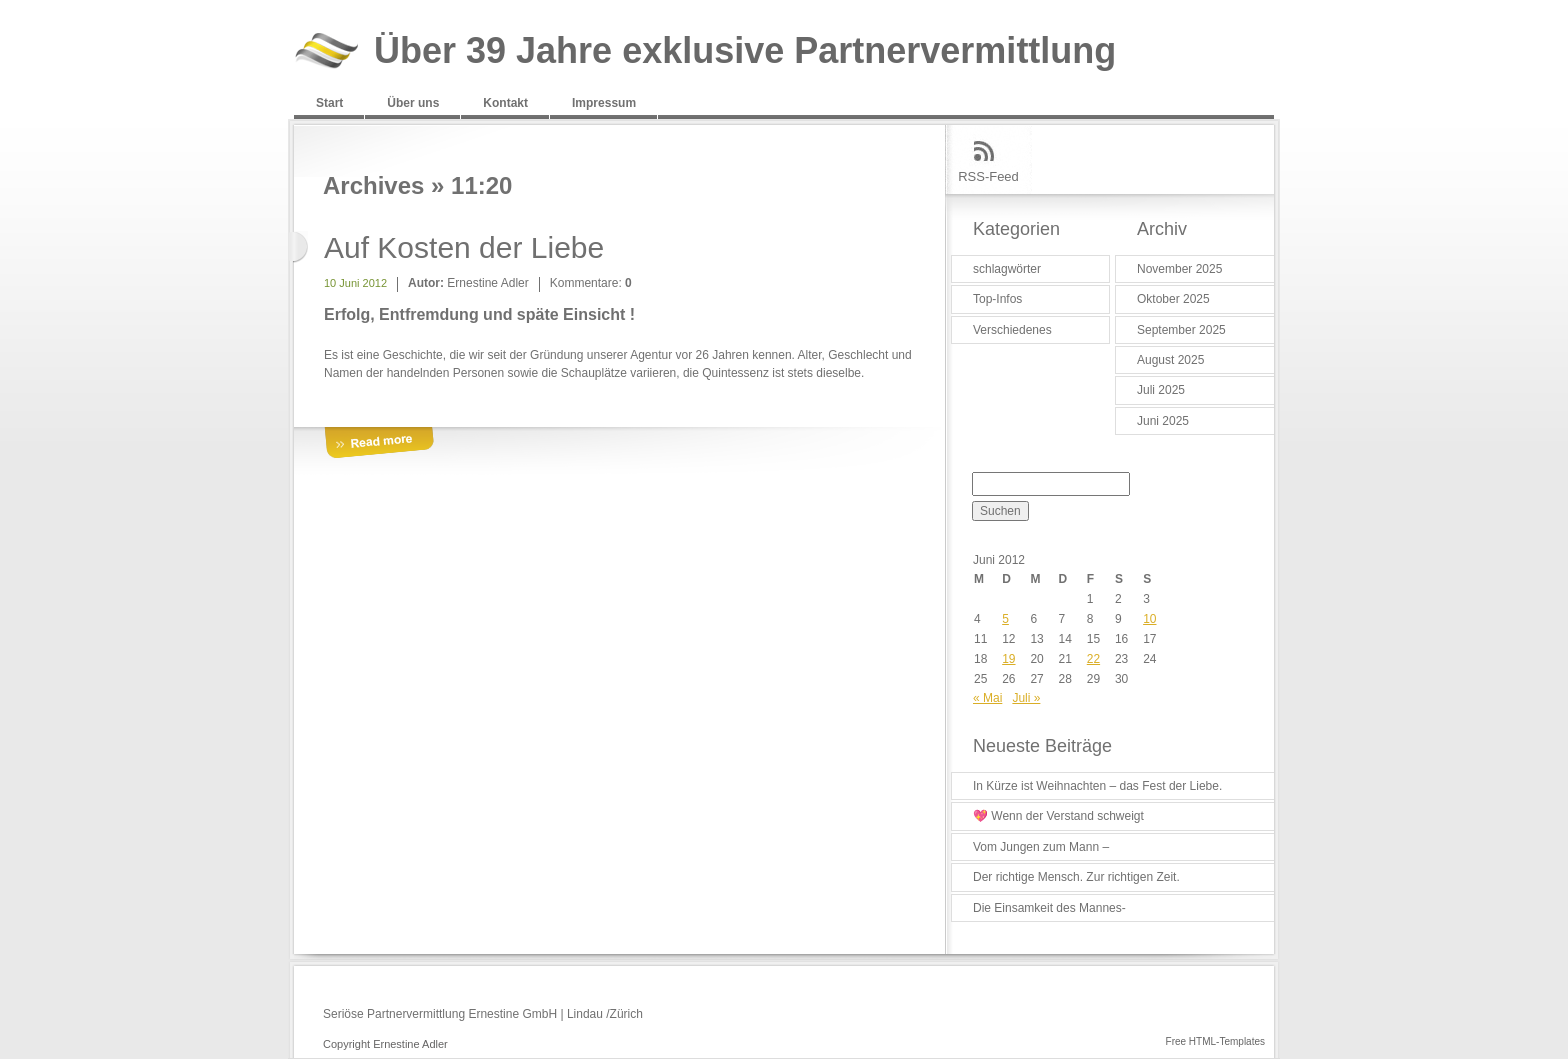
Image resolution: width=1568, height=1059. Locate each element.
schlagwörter (1007, 269)
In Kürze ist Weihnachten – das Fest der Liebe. (1097, 786)
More (379, 443)
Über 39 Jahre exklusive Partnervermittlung (745, 51)
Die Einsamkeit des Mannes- (1049, 908)
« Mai (987, 698)
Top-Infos (997, 299)
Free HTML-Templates (1215, 1041)
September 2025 (1181, 330)
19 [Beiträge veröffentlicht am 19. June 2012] (1008, 659)
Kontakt (505, 103)
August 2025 (1170, 360)
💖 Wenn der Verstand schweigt (1058, 816)
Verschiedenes (1012, 330)
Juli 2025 (1161, 390)
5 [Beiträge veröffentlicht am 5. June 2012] (1005, 619)
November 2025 (1179, 269)
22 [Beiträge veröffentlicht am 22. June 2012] (1093, 659)
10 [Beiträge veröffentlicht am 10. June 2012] (1149, 619)
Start (329, 103)
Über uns (413, 103)
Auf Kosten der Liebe (464, 247)
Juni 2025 (1163, 421)
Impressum (604, 103)
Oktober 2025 (1173, 299)
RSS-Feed (988, 176)
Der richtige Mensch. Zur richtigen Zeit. (1076, 877)
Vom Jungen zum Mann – (1041, 847)
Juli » (1026, 698)
